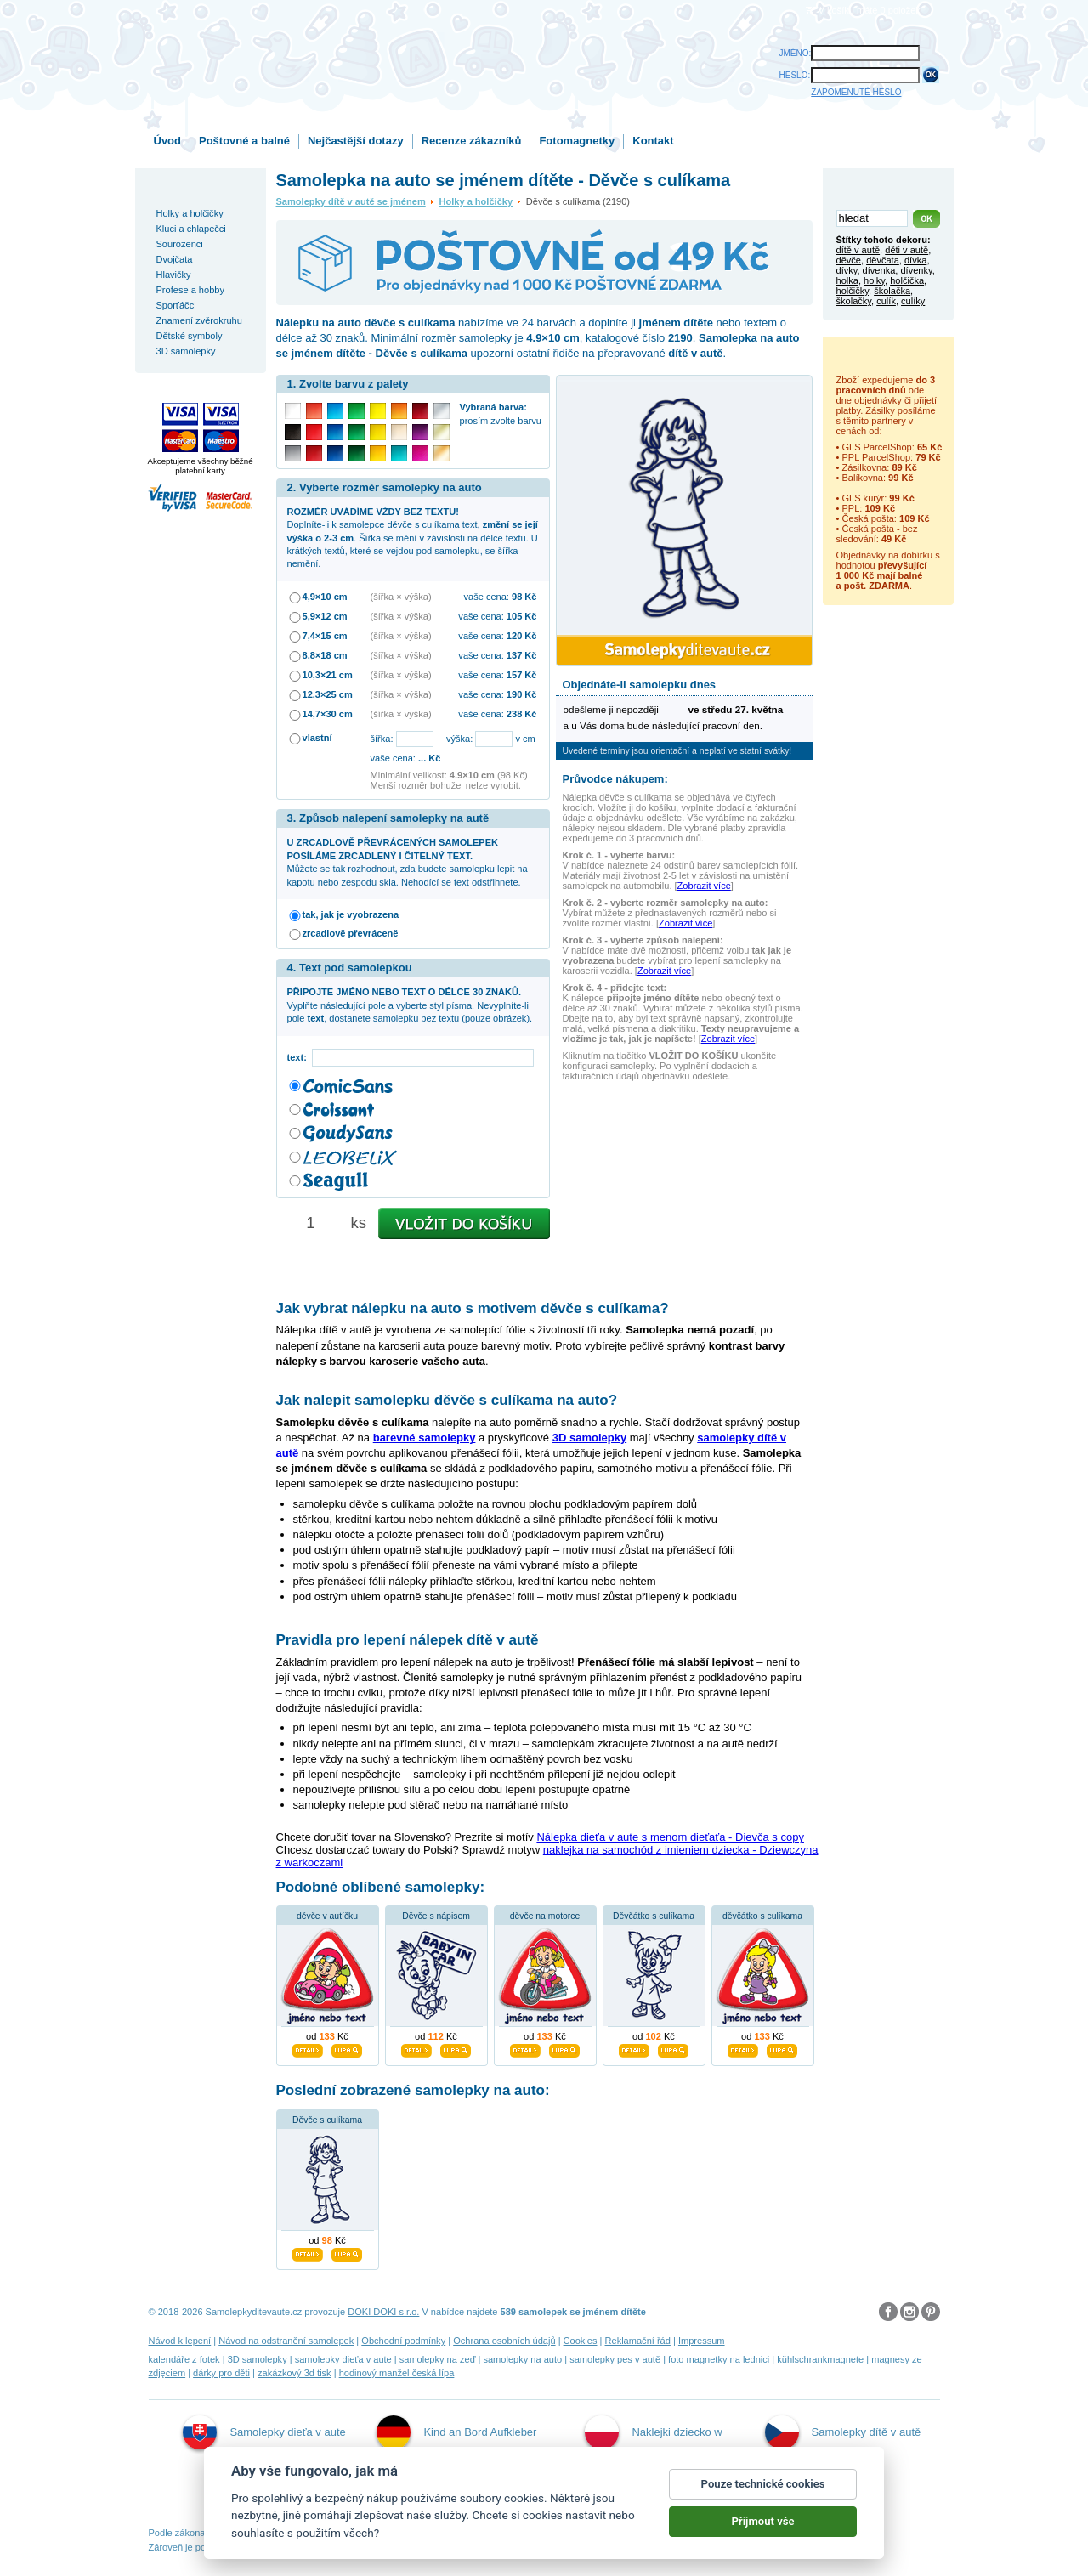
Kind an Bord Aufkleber (456, 2432)
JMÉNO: (795, 53)
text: (299, 1057)
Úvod (168, 140)
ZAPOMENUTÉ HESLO (856, 92)
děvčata (882, 260)
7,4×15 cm (325, 636)
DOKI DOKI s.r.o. (383, 2312)
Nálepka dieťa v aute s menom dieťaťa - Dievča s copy (670, 1837)
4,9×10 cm (325, 597)
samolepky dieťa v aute (343, 2359)
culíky (913, 301)
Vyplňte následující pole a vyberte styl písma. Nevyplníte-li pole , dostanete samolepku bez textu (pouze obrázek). (410, 1005)
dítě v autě (858, 250)
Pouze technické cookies (763, 2483)
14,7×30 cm (328, 714)
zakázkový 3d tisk (295, 2373)
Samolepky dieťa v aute (264, 2432)
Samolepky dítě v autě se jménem (351, 201)
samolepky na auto (522, 2359)
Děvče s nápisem (436, 1916)
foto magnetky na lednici (718, 2359)
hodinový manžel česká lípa (397, 2373)
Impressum (701, 2340)
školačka (892, 291)
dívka (915, 260)
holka (847, 280)
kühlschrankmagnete (820, 2359)
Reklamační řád (638, 2340)
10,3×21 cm (328, 675)
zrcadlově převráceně (351, 933)
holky (874, 280)
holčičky (852, 291)
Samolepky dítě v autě (843, 2432)
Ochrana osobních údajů (504, 2340)
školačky (854, 301)
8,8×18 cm (325, 655)
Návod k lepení (180, 2340)
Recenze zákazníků (472, 140)
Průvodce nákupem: (615, 779)
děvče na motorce (545, 1916)
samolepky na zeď (438, 2359)
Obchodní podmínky (403, 2340)
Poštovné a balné (244, 140)
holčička (907, 280)
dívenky (916, 270)
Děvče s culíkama (327, 2120)
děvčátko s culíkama (762, 1916)
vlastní (317, 738)
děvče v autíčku (327, 1916)
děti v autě (906, 250)
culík (886, 301)
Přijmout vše (763, 2521)
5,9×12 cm (325, 616)
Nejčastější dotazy (356, 140)
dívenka (879, 270)
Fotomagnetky (577, 140)
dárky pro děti (221, 2373)
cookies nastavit (564, 2515)
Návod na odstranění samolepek (286, 2340)
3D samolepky (257, 2359)
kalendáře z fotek (184, 2359)
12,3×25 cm (328, 694)
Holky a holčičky (476, 201)
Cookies (581, 2340)
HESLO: (795, 75)
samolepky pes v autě (615, 2359)
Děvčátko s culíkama (653, 1916)
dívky (847, 270)
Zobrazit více (704, 885)
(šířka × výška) (401, 597)
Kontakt (652, 140)
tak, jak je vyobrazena (351, 914)
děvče (848, 260)
